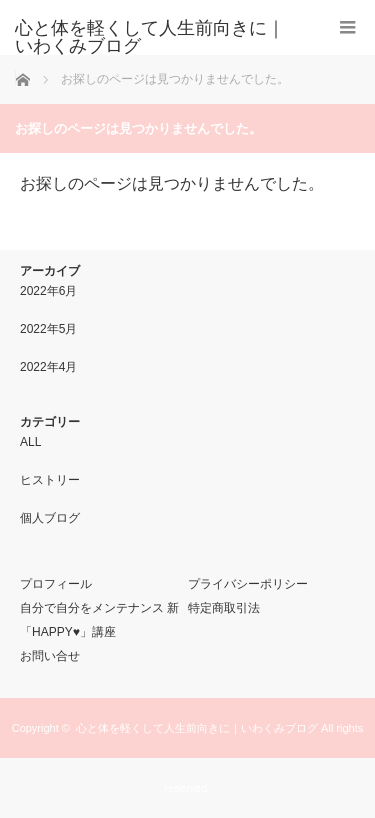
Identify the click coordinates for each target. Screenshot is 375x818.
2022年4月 (48, 367)
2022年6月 (48, 291)
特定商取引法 (224, 608)
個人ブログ (50, 518)
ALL (30, 442)
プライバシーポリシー (248, 584)
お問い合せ (50, 656)
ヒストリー (50, 480)
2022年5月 (48, 329)
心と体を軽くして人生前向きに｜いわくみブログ (197, 728)
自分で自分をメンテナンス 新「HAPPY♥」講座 (99, 620)
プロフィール (56, 584)
